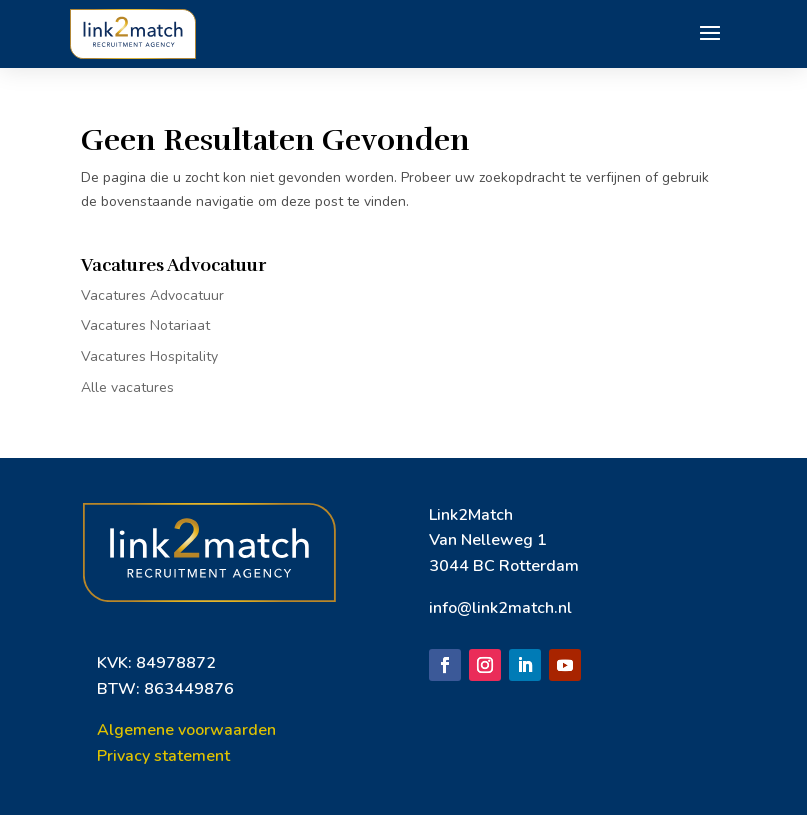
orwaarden (235, 730)
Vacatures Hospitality (149, 356)
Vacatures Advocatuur (152, 295)
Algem (122, 730)
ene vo (171, 730)
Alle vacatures (127, 387)
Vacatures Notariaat (145, 325)
